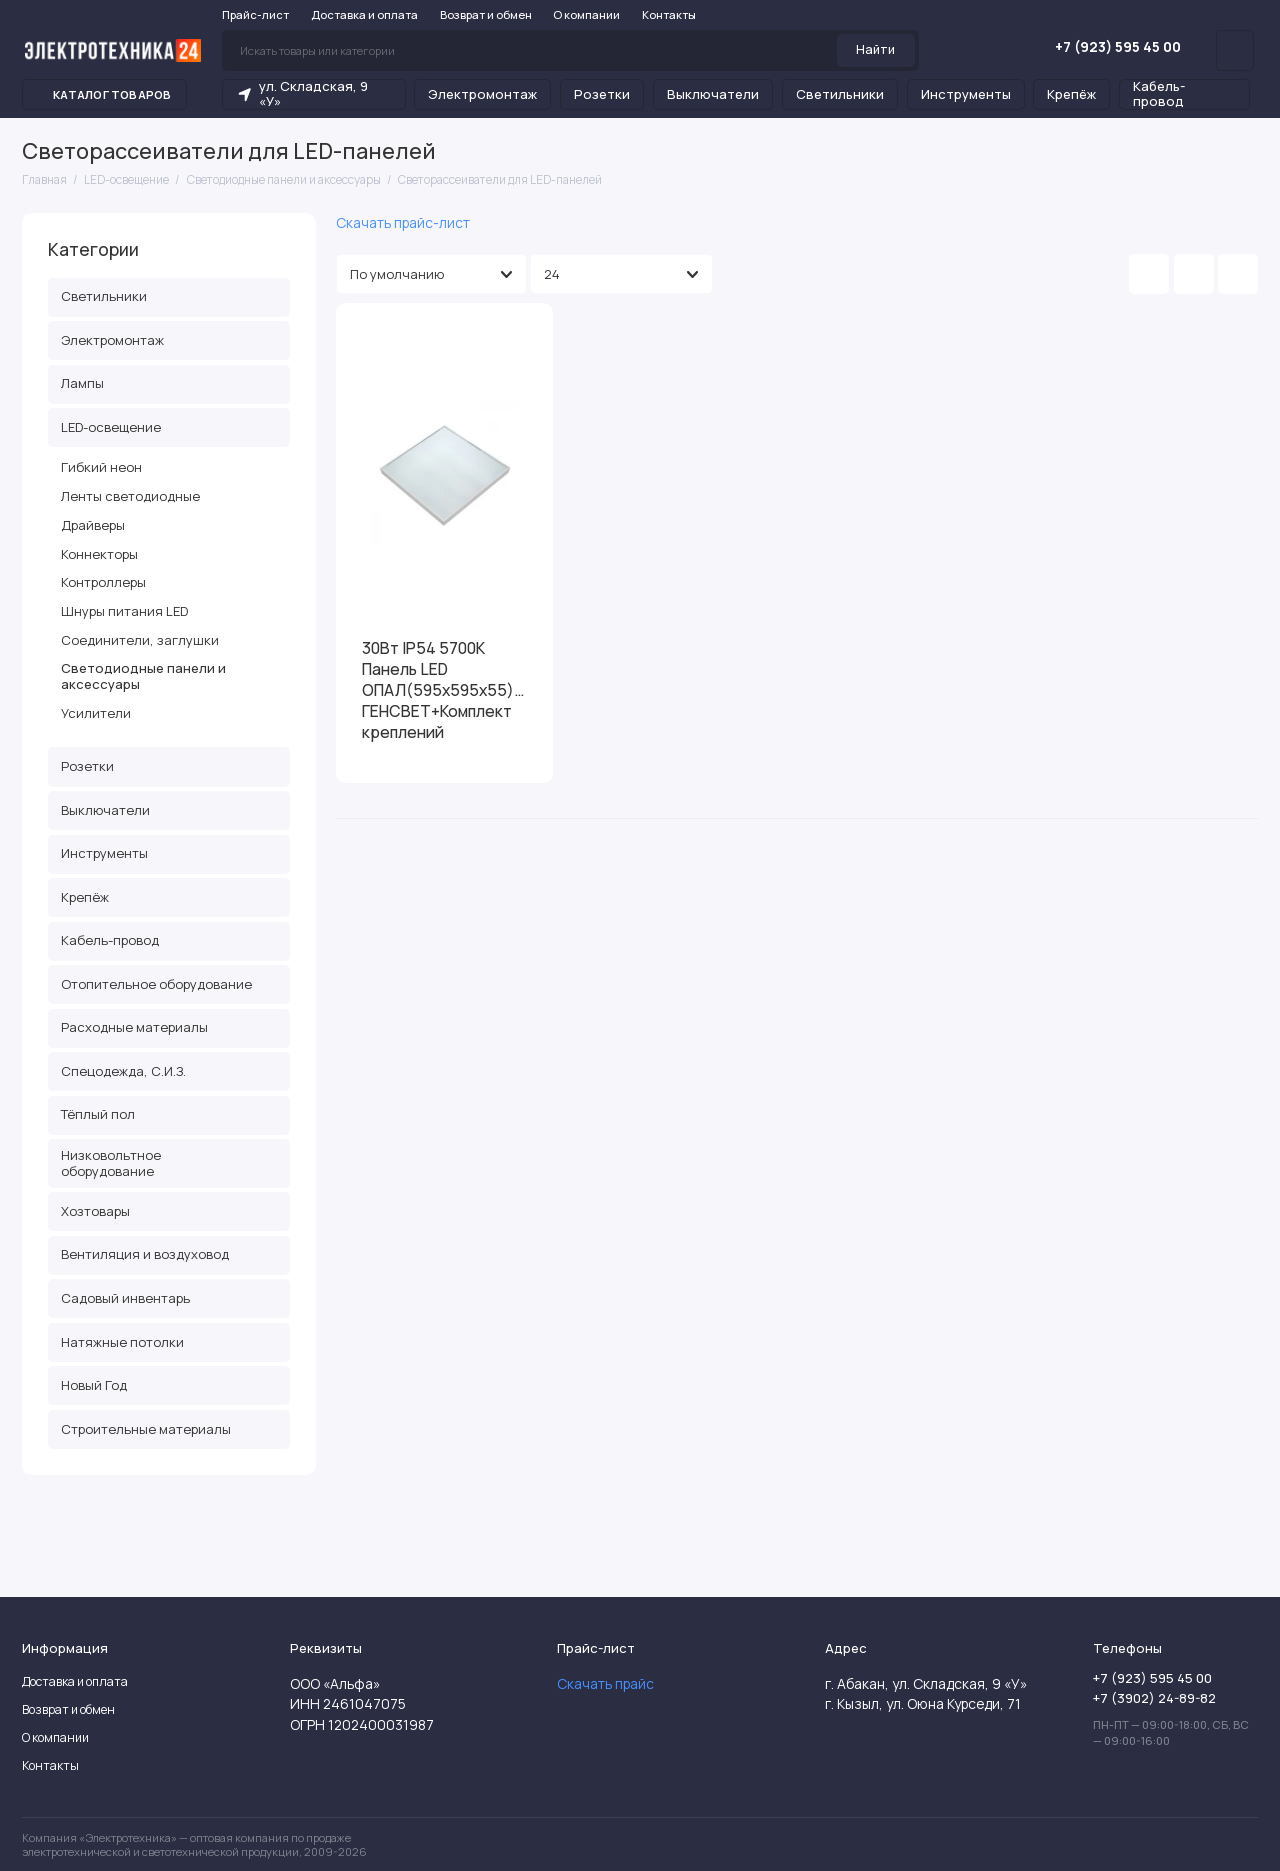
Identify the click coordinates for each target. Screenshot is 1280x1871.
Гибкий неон (101, 467)
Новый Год (94, 1385)
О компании (586, 14)
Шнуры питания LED (124, 611)
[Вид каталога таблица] (1238, 274)
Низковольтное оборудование (111, 1163)
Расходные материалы (134, 1027)
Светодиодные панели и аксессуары (143, 676)
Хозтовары (95, 1211)
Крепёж (1071, 94)
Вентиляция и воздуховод (145, 1254)
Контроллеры (103, 582)
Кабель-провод (1159, 94)
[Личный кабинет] (1235, 50)
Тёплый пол (98, 1114)
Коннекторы (99, 554)
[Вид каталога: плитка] (1149, 274)
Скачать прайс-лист (403, 222)
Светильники (840, 94)
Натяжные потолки (122, 1342)
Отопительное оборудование (156, 984)
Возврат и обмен (486, 14)
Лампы (82, 383)
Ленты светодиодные (130, 496)
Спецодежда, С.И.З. (123, 1071)
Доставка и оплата (364, 14)
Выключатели (713, 94)
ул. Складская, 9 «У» (302, 94)
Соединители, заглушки (140, 640)
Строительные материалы (146, 1429)
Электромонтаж (482, 94)
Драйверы (93, 525)
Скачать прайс (605, 1683)
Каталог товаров (104, 94)
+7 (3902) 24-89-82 (1154, 1698)
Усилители (96, 713)
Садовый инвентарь (125, 1298)
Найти (875, 49)
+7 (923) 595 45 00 (1105, 46)
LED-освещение (169, 427)
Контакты (669, 14)
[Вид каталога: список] (1194, 274)
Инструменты (966, 94)
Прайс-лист (255, 14)
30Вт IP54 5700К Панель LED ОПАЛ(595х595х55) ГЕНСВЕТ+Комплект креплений (438, 690)
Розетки (602, 94)
